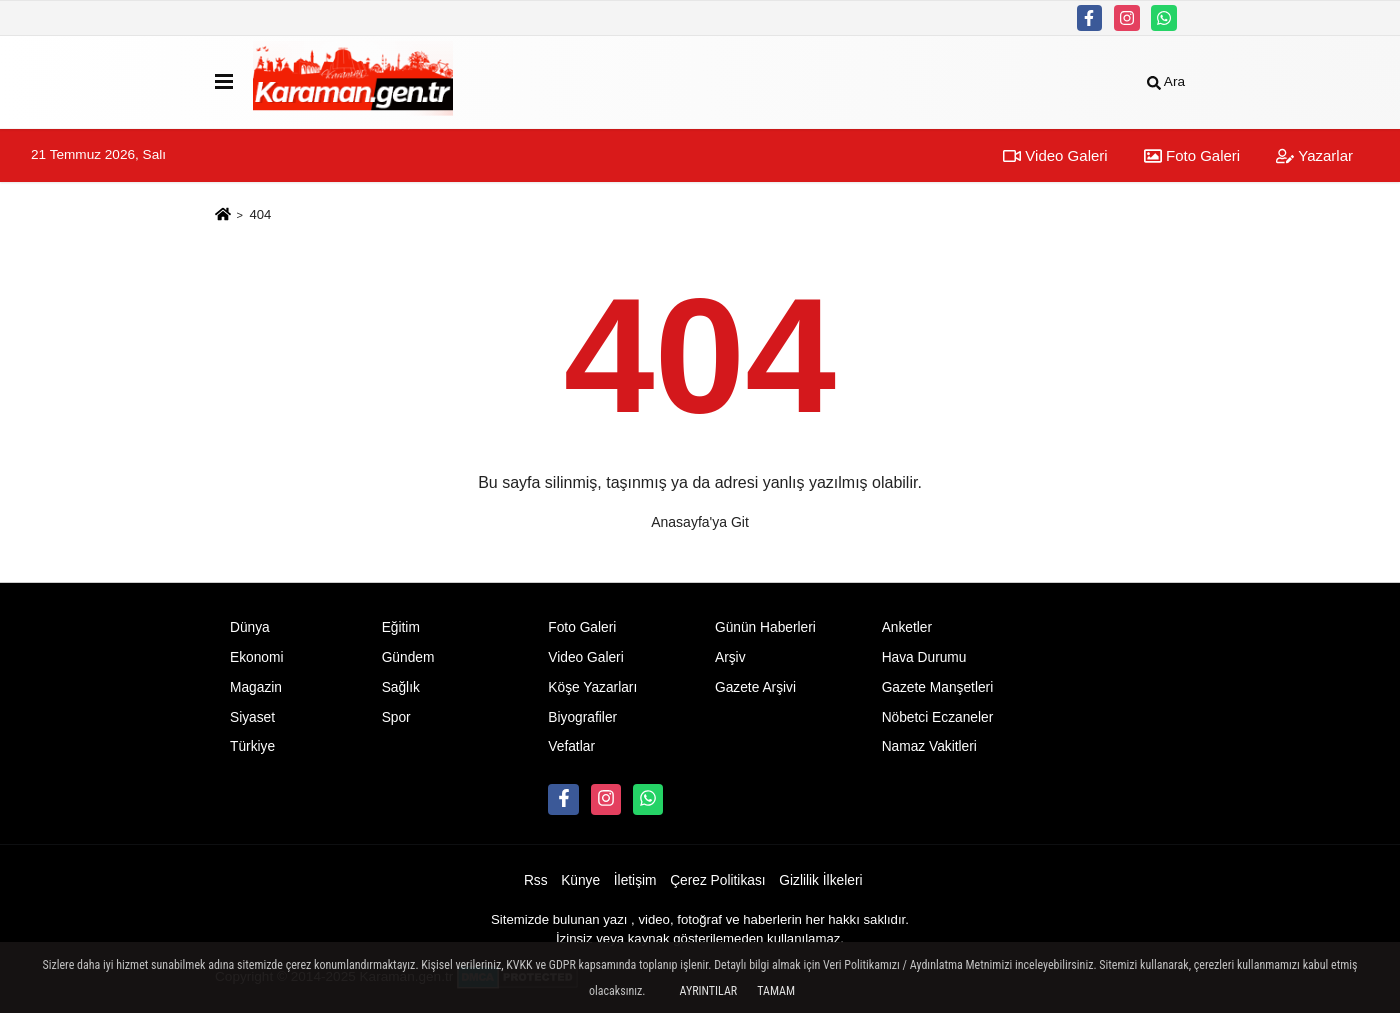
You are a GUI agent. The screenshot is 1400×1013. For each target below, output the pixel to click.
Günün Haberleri (765, 627)
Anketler (907, 627)
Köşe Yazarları (592, 687)
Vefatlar (571, 746)
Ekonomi (257, 657)
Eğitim (401, 627)
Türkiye (252, 746)
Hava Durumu (924, 657)
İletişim (635, 880)
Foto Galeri (1192, 155)
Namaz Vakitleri (929, 746)
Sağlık (401, 687)
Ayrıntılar (709, 991)
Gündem (408, 657)
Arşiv (730, 657)
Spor (396, 717)
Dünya (250, 627)
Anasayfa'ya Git (700, 522)
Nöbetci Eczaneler (938, 717)
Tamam (776, 991)
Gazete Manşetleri (938, 687)
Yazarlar (1314, 155)
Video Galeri (1055, 155)
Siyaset (252, 717)
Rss (536, 880)
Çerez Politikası (718, 880)
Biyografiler (582, 717)
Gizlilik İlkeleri (820, 880)
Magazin (256, 687)
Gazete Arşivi (755, 687)
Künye (580, 880)
